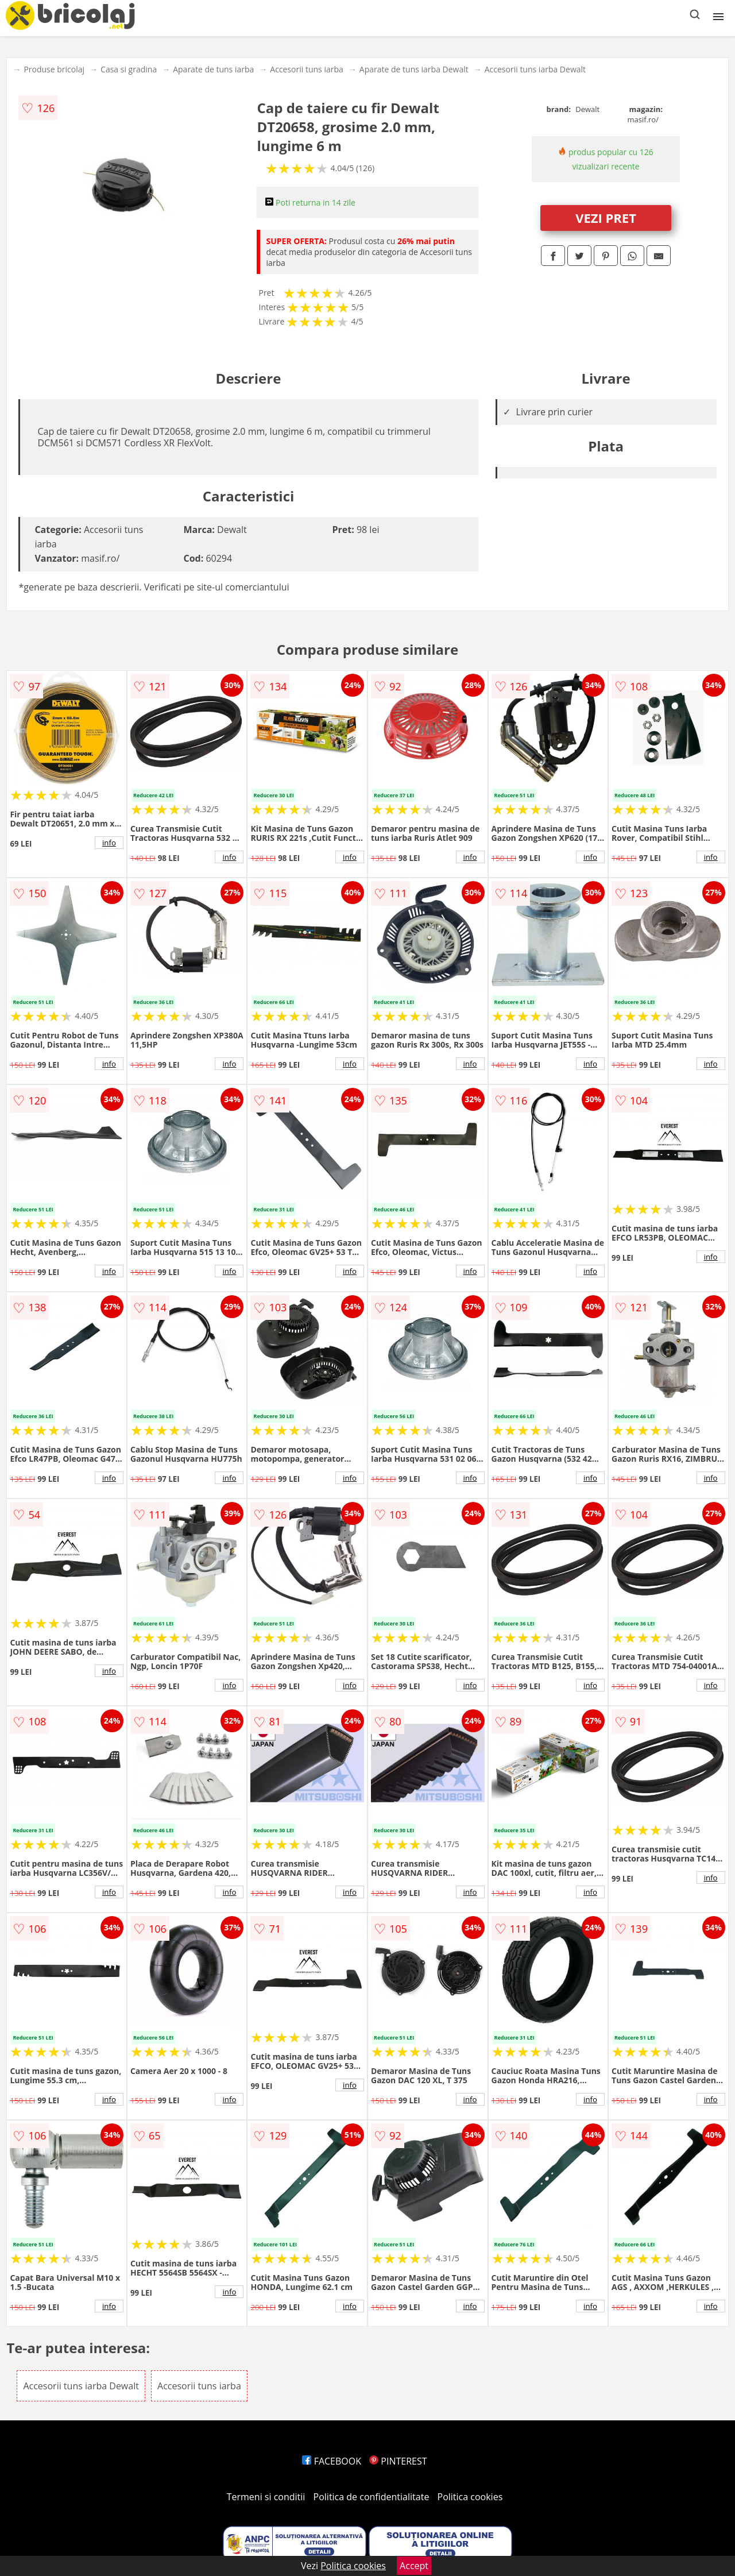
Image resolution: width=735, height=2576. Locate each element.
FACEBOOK (331, 2461)
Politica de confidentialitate (372, 2496)
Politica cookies (470, 2496)
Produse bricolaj (54, 69)
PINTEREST (398, 2461)
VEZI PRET (605, 217)
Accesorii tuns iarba (306, 69)
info (109, 842)
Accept (414, 2565)
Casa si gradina (128, 69)
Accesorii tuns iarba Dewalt (535, 69)
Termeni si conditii (266, 2496)
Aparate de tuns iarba (213, 69)
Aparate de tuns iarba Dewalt (414, 69)
